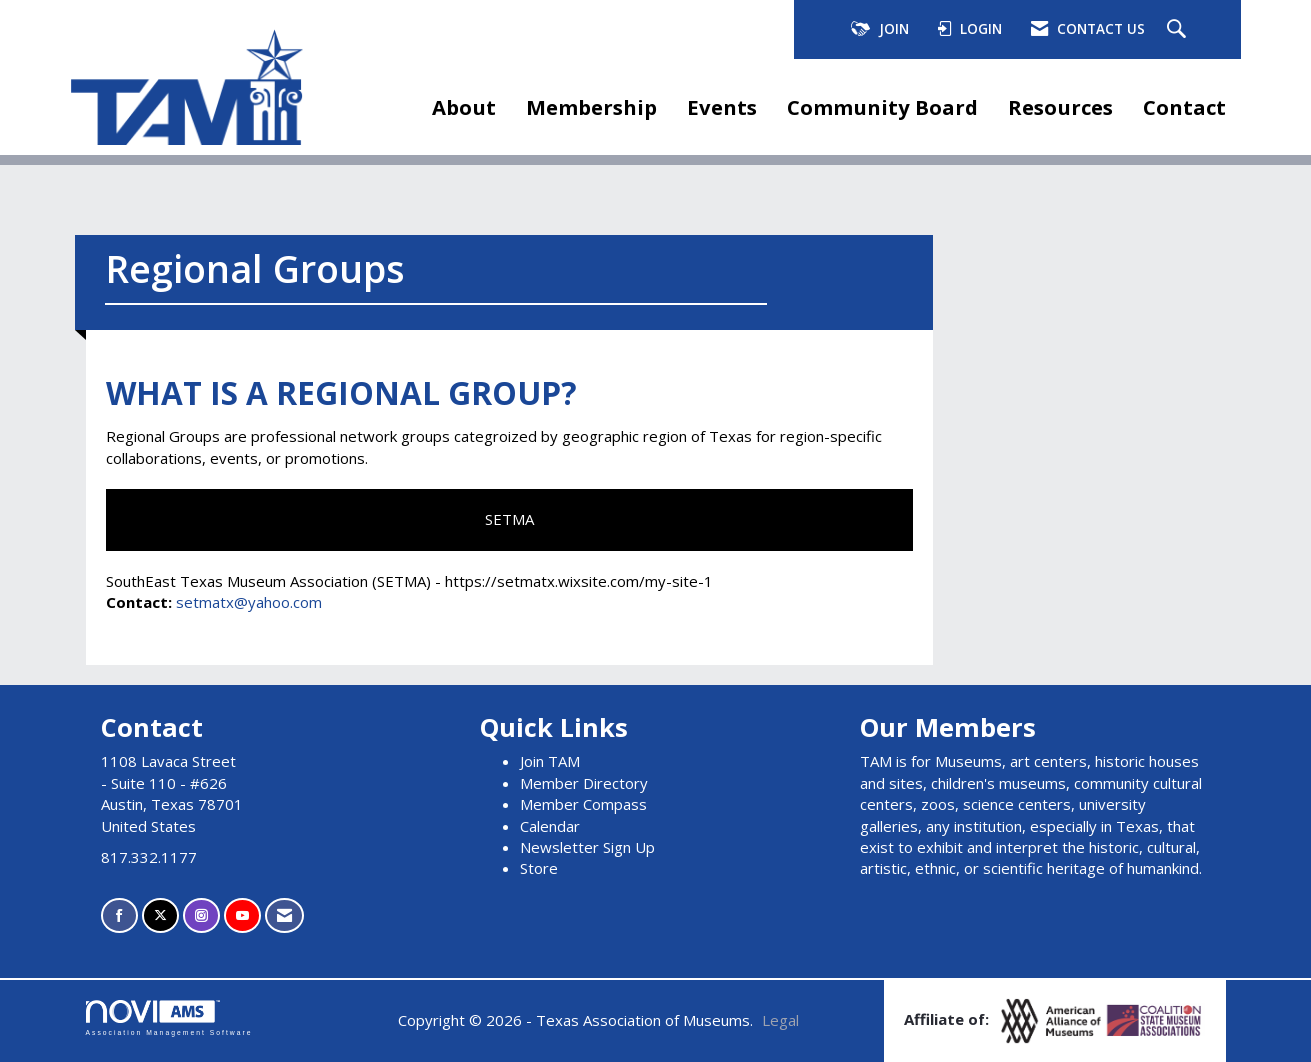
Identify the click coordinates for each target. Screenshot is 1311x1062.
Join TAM (550, 761)
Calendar (550, 826)
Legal (780, 1020)
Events (722, 107)
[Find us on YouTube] (242, 915)
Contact (1184, 107)
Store (539, 868)
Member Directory (584, 783)
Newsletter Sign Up (587, 847)
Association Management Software (169, 1018)
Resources (1060, 107)
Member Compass (583, 804)
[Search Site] (1179, 30)
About (464, 107)
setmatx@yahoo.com (249, 602)
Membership (591, 107)
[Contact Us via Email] (284, 915)
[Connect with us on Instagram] (201, 915)
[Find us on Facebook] (119, 915)
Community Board (882, 107)
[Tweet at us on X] (160, 915)
